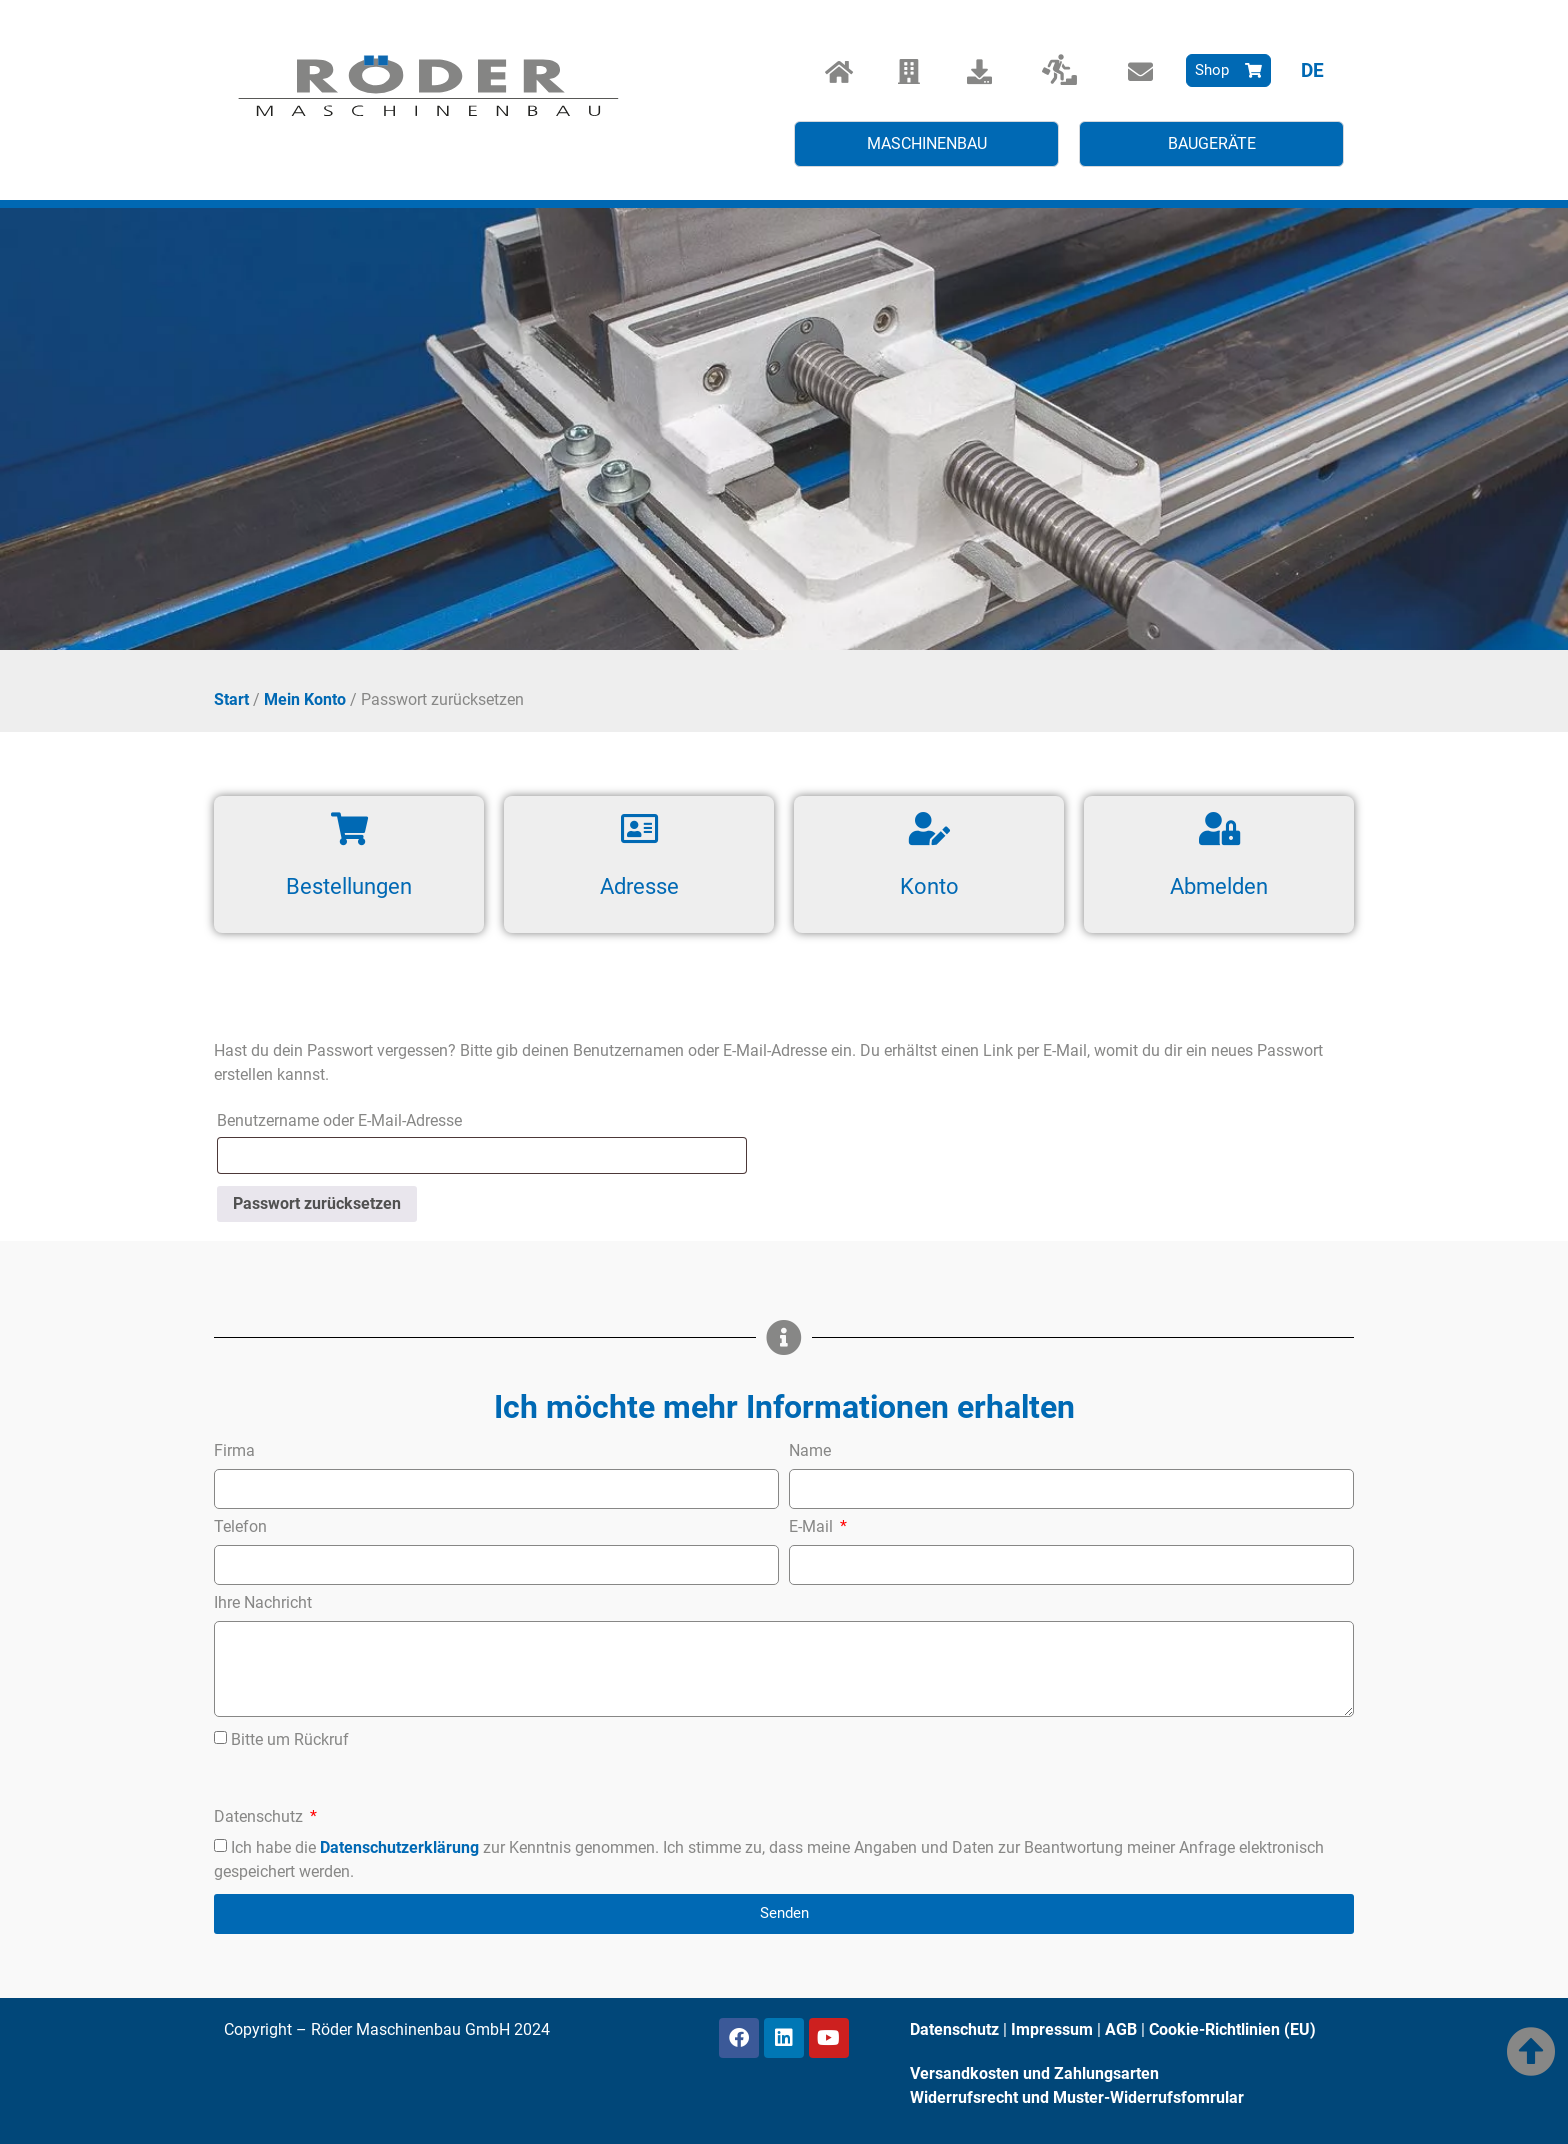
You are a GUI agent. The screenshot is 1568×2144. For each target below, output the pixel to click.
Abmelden (1219, 886)
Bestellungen (349, 886)
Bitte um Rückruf (290, 1738)
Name (810, 1451)
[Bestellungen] (349, 828)
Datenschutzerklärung (399, 1847)
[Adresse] (639, 828)
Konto (929, 886)
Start (231, 699)
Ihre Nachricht (263, 1603)
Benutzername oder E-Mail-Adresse (385, 1117)
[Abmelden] (1219, 828)
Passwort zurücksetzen (317, 1203)
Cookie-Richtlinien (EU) (1232, 2029)
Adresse (639, 886)
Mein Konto (305, 699)
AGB (1121, 2029)
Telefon (240, 1527)
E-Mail (813, 1527)
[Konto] (929, 828)
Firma (234, 1451)
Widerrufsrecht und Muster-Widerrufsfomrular (1077, 2097)
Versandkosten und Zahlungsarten (1034, 2073)
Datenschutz (260, 1817)
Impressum (1052, 2029)
